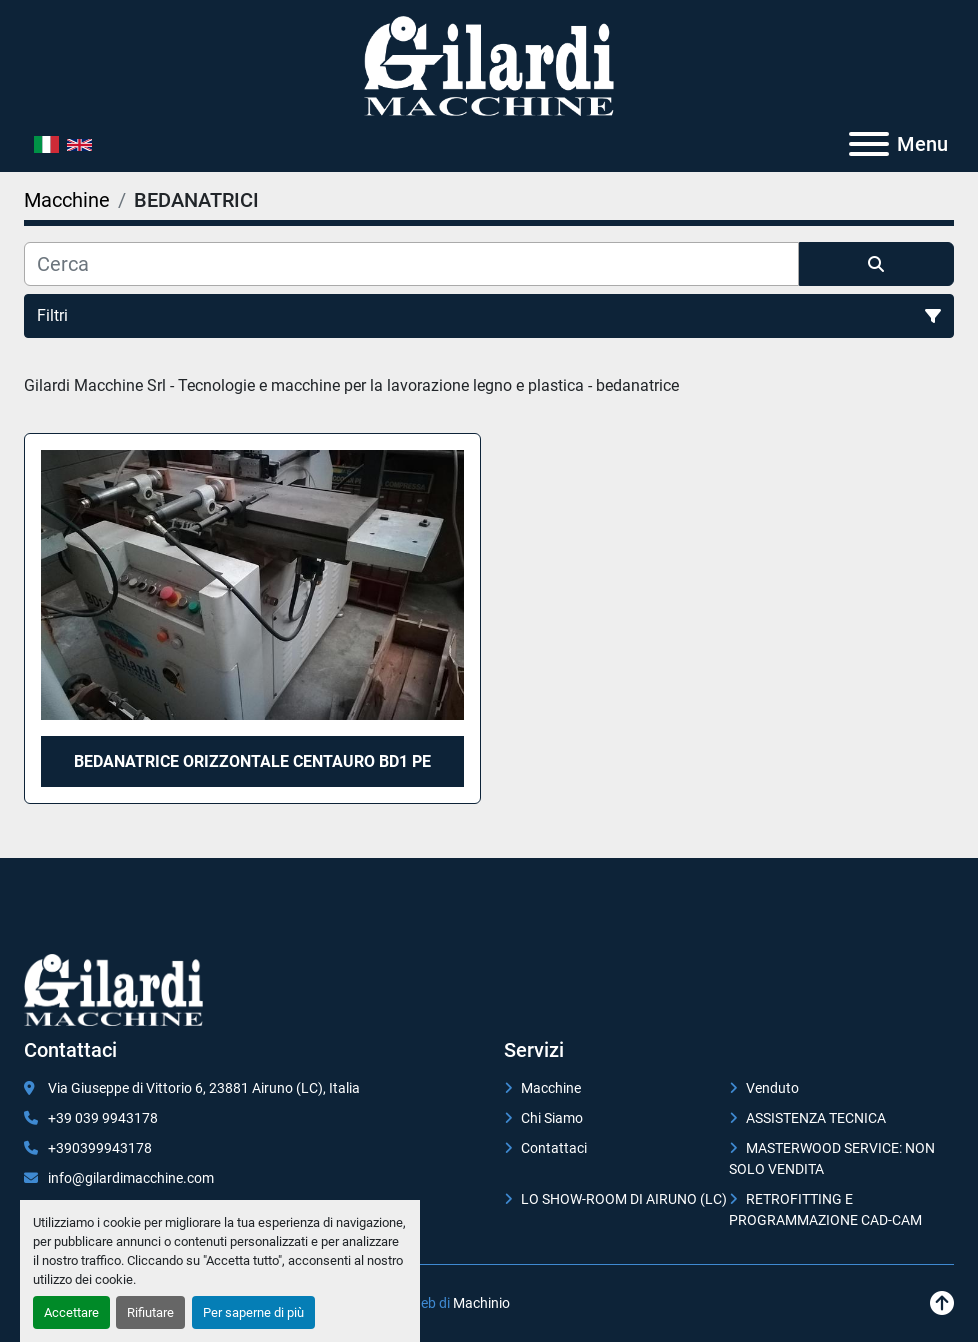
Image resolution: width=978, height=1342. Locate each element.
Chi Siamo (552, 1118)
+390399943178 (100, 1148)
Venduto (772, 1088)
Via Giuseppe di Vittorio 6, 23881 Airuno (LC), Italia (204, 1088)
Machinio (481, 1303)
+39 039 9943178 (103, 1118)
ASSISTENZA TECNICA (816, 1118)
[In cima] (942, 1303)
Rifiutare (150, 1312)
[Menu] (869, 144)
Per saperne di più (253, 1312)
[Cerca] (411, 264)
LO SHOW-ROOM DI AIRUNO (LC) (624, 1199)
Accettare (71, 1312)
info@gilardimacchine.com (131, 1178)
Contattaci (554, 1148)
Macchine (551, 1088)
